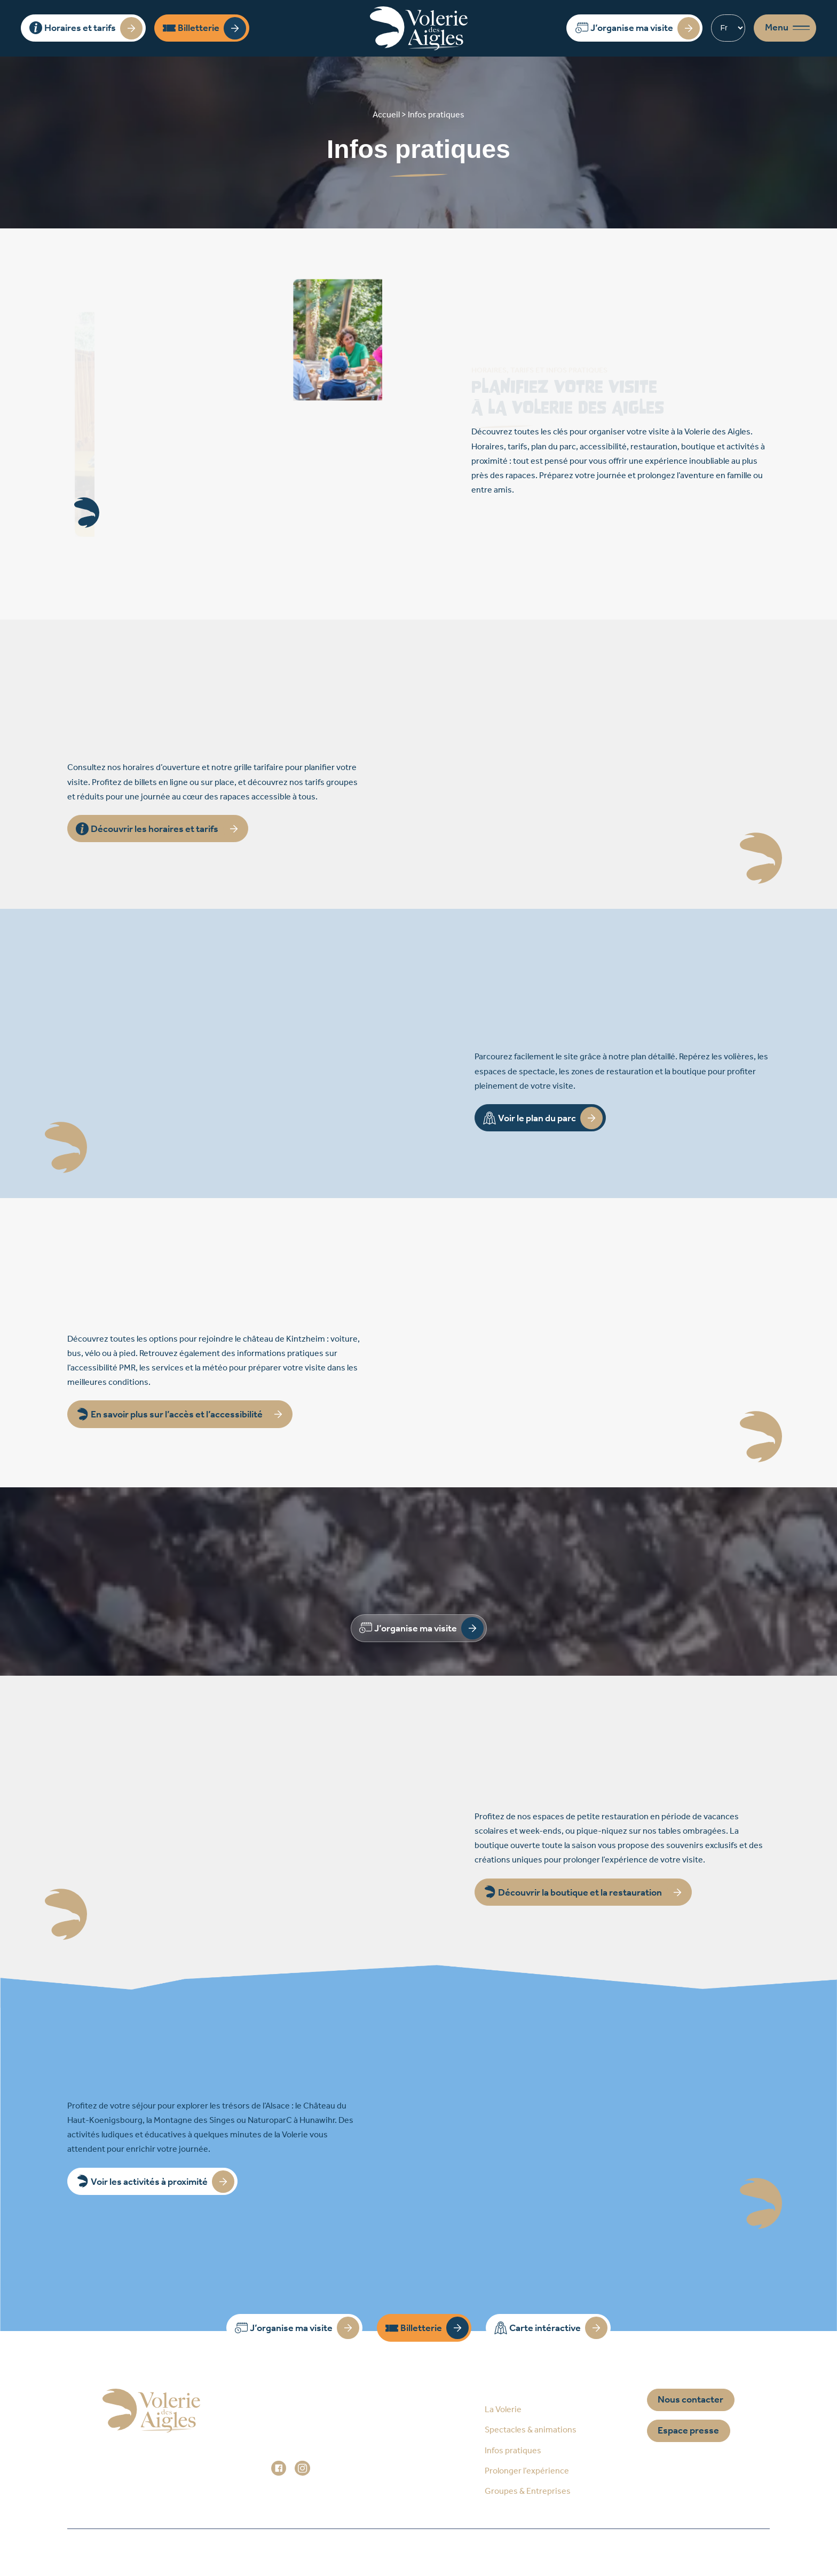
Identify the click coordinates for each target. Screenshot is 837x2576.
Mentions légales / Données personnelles (427, 2552)
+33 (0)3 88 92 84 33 (323, 2438)
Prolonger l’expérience (527, 2471)
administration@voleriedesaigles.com (342, 2453)
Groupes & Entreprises (528, 2491)
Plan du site (285, 2552)
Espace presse (688, 2431)
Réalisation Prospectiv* (592, 2552)
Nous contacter (690, 2400)
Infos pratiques (513, 2451)
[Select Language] (728, 28)
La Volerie (503, 2409)
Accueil (212, 2552)
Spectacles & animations (531, 2430)
